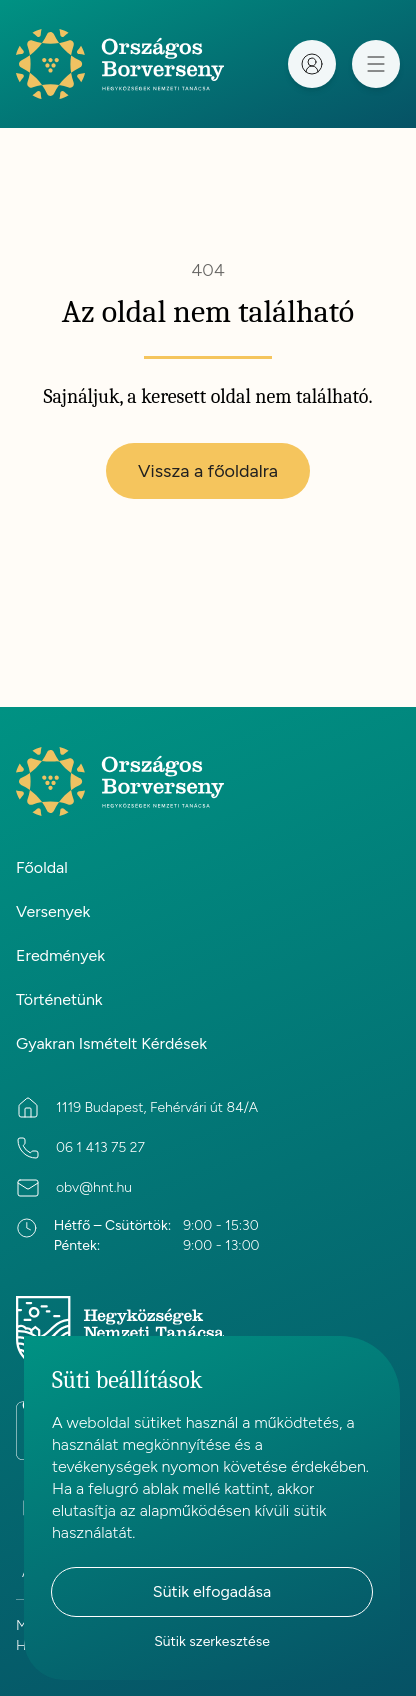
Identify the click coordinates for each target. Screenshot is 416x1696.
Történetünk (59, 999)
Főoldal (42, 867)
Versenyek (53, 911)
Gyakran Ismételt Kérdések (111, 1043)
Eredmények (60, 955)
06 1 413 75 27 (100, 1147)
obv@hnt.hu (94, 1187)
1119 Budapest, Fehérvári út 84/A (157, 1107)
